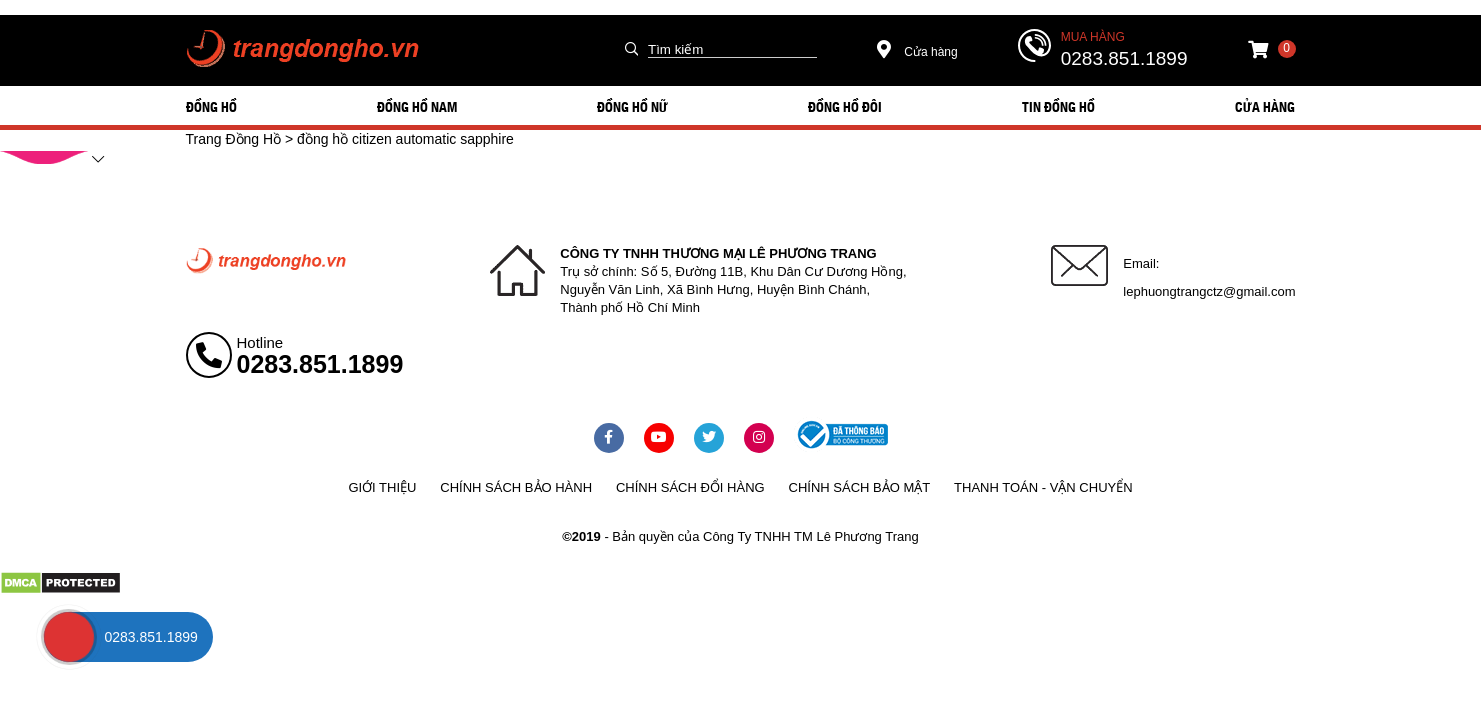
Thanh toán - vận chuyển (1043, 487)
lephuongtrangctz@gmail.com (1209, 291)
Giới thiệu (382, 487)
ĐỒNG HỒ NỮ (632, 106)
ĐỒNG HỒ (211, 106)
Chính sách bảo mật (860, 487)
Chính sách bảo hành (516, 487)
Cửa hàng (917, 52)
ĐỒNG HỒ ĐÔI (845, 106)
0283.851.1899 (1124, 58)
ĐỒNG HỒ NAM (417, 106)
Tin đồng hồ (1058, 106)
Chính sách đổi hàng (690, 487)
